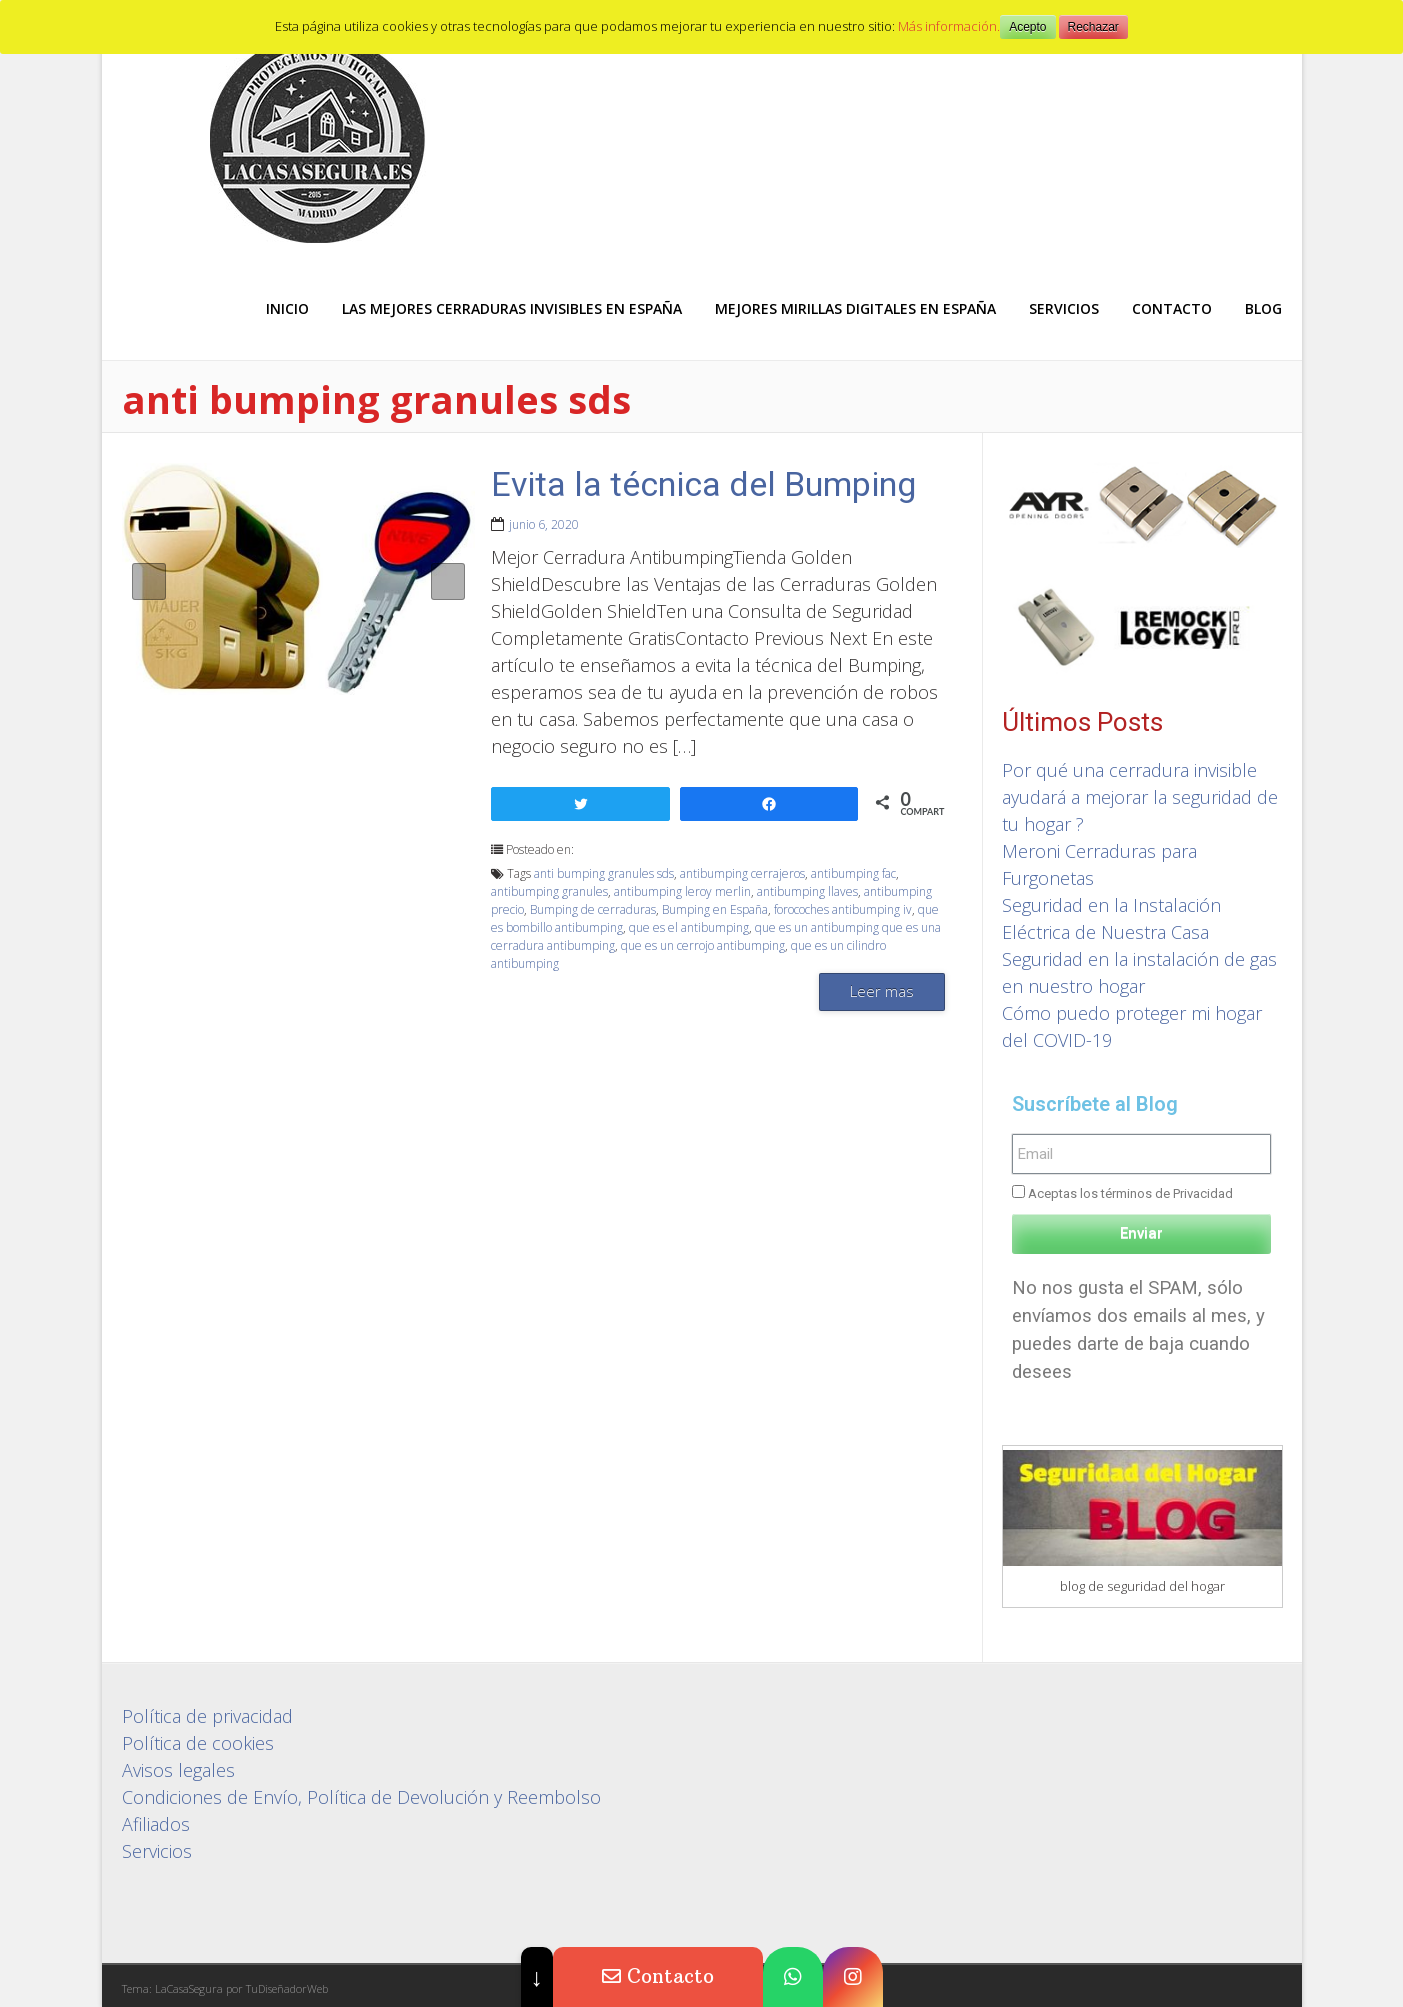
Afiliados (156, 1824)
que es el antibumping (689, 927)
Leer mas (882, 991)
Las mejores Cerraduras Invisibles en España (512, 308)
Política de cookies (198, 1743)
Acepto (1027, 27)
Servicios (1064, 308)
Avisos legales (178, 1770)
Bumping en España (715, 909)
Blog (1263, 308)
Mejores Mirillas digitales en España (855, 308)
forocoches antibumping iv (843, 909)
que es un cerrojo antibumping (703, 945)
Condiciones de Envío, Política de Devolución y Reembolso (361, 1797)
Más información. (949, 26)
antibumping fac (853, 873)
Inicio (287, 308)
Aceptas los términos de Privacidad (1130, 1193)
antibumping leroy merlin (682, 891)
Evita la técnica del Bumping (703, 484)
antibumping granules (549, 891)
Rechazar (1093, 27)
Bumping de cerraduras (593, 909)
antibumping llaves (807, 891)
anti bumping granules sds (604, 873)
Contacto (1172, 308)
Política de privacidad (207, 1716)
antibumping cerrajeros (742, 873)
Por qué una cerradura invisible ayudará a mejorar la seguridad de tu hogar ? (1140, 797)
